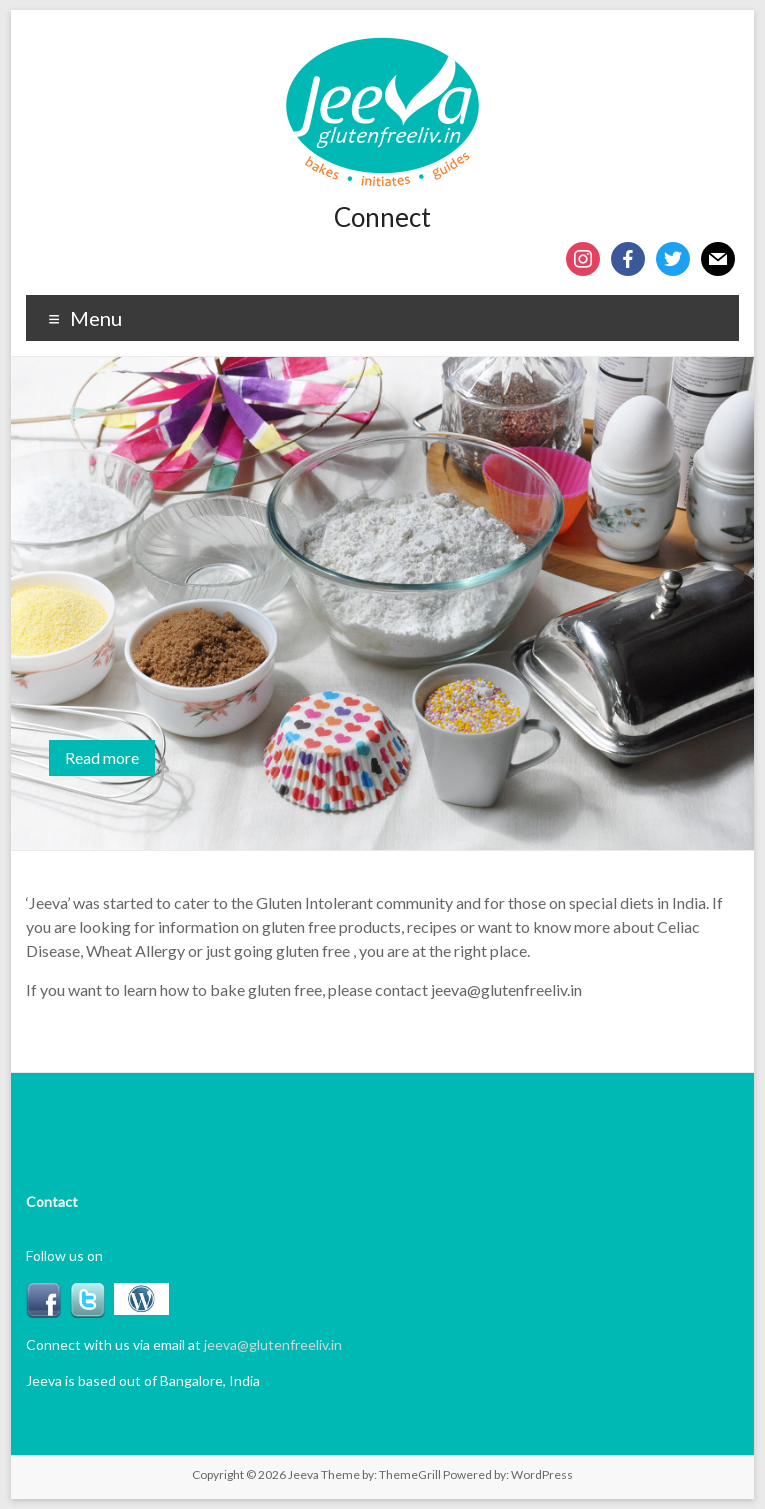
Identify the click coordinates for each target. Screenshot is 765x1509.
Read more (102, 757)
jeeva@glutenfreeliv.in (273, 1344)
